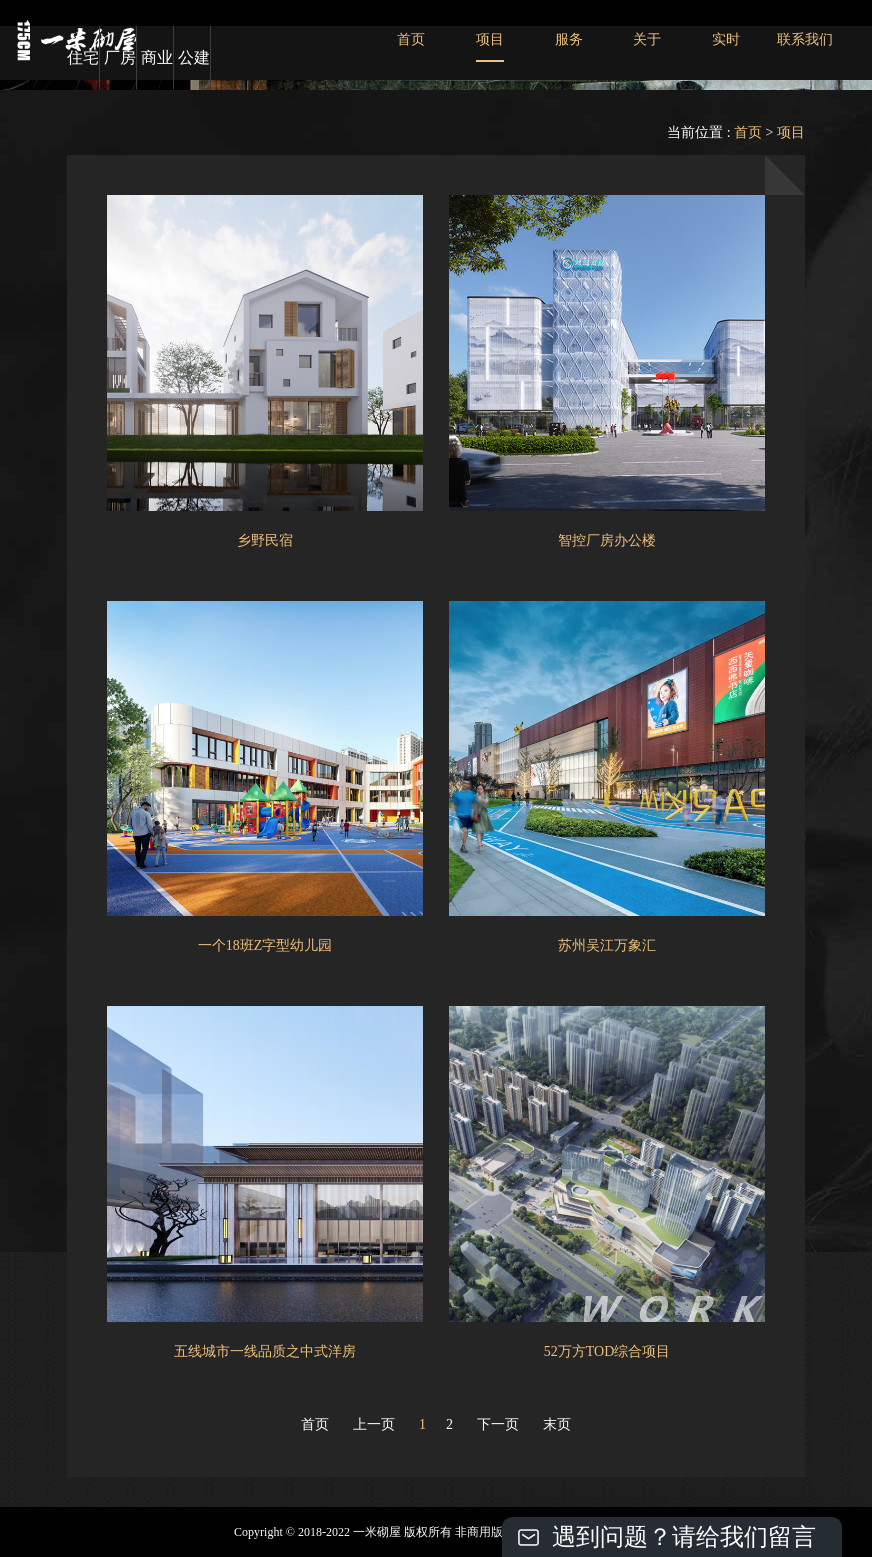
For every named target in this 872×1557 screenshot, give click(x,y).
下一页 (498, 1424)
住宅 (83, 57)
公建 (194, 57)
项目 (490, 39)
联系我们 (805, 39)
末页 (557, 1424)
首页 (411, 39)
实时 (726, 39)
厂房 (120, 57)
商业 (157, 57)
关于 (647, 39)
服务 (569, 39)
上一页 (374, 1424)
